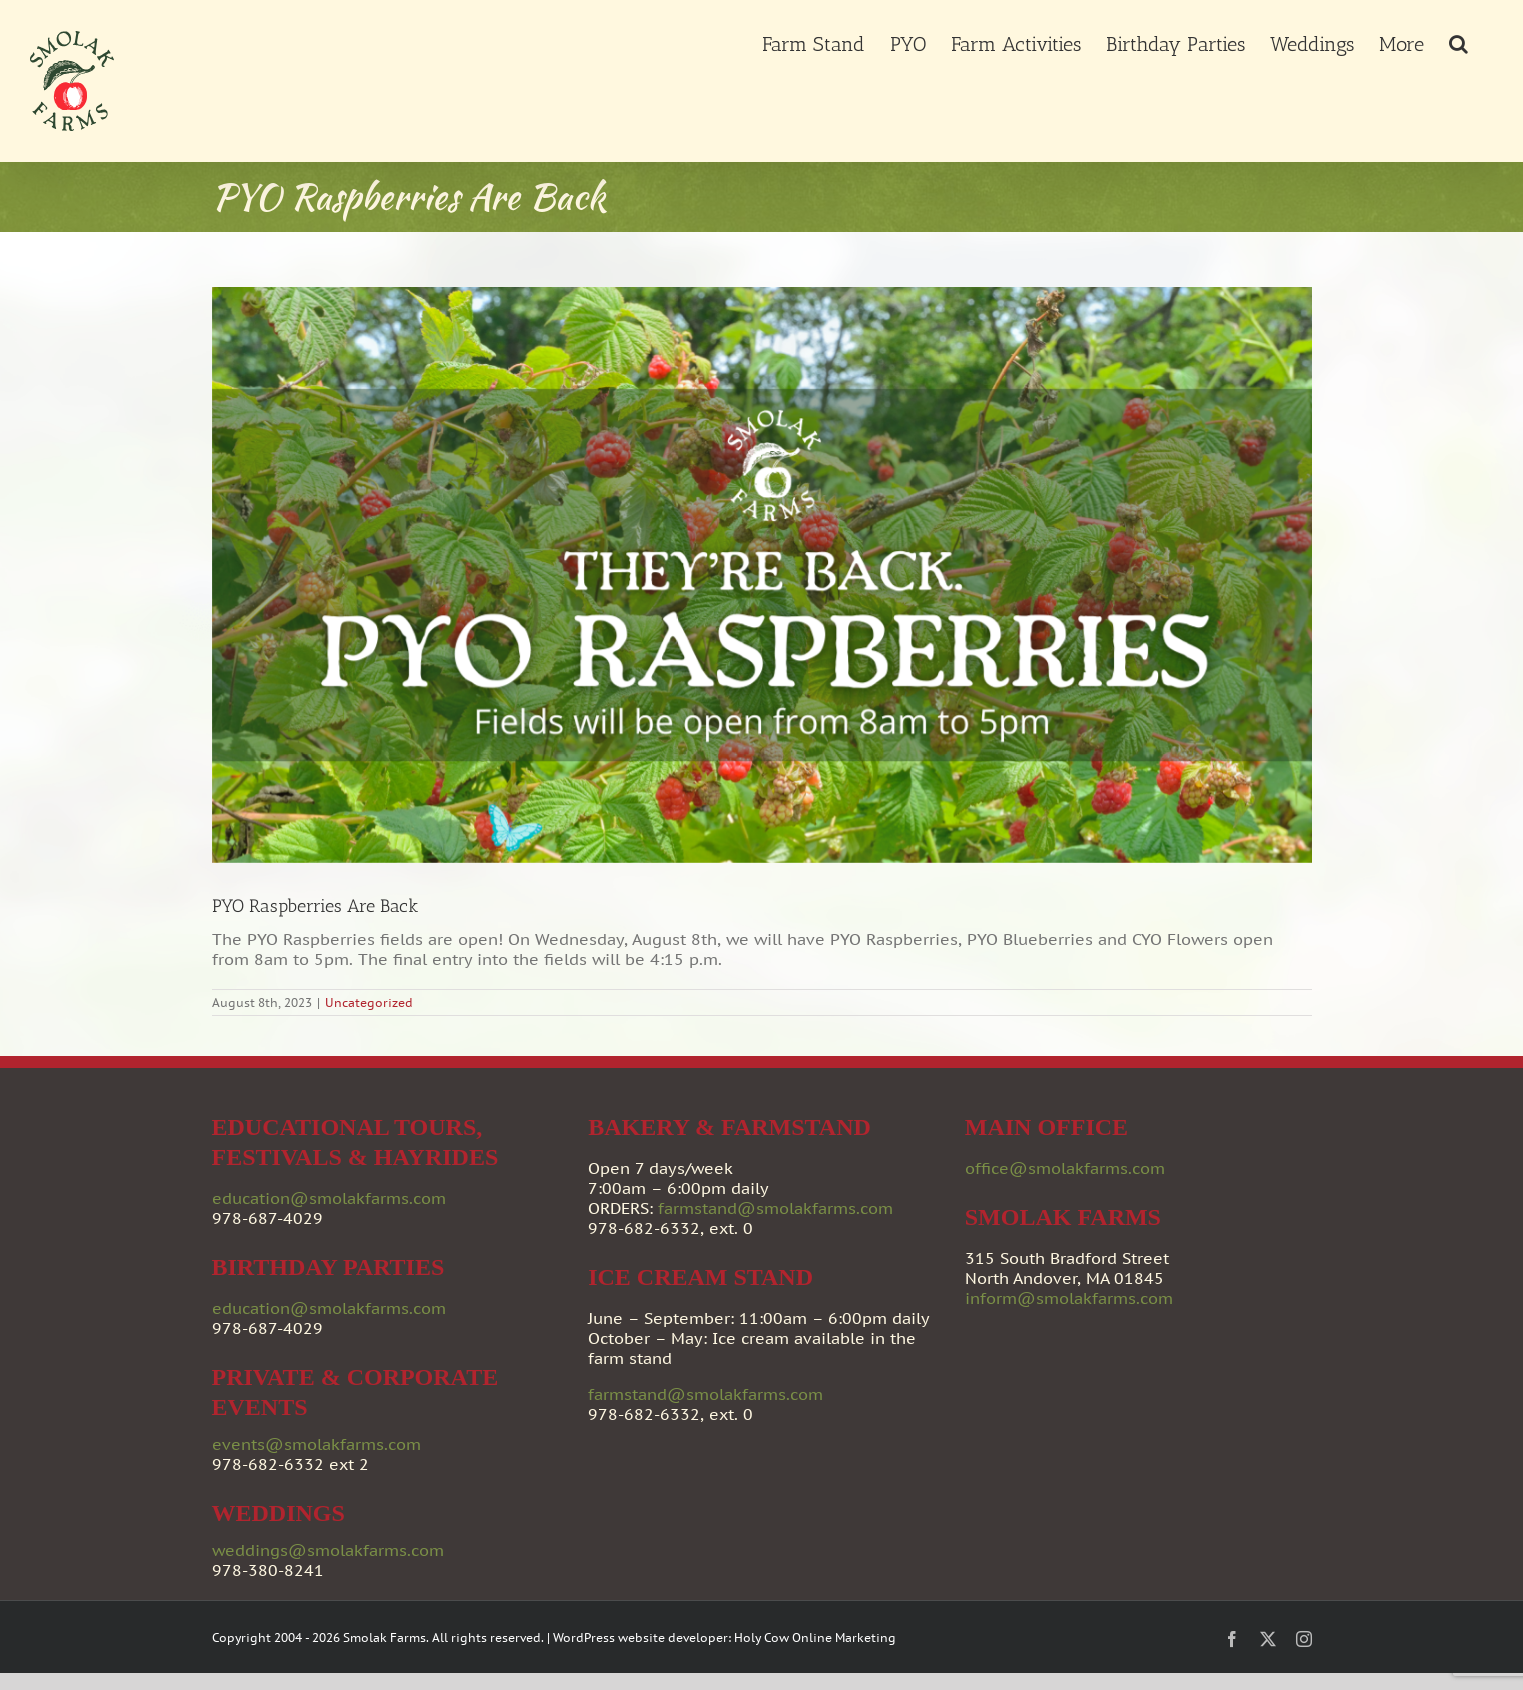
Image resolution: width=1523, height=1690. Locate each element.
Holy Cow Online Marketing (815, 1637)
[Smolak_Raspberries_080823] (762, 575)
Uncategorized (369, 1002)
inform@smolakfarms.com (1069, 1298)
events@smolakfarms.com (316, 1444)
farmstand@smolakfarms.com (775, 1208)
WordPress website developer (640, 1637)
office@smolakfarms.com (1065, 1168)
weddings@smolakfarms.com (328, 1550)
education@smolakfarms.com (329, 1198)
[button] (1458, 42)
